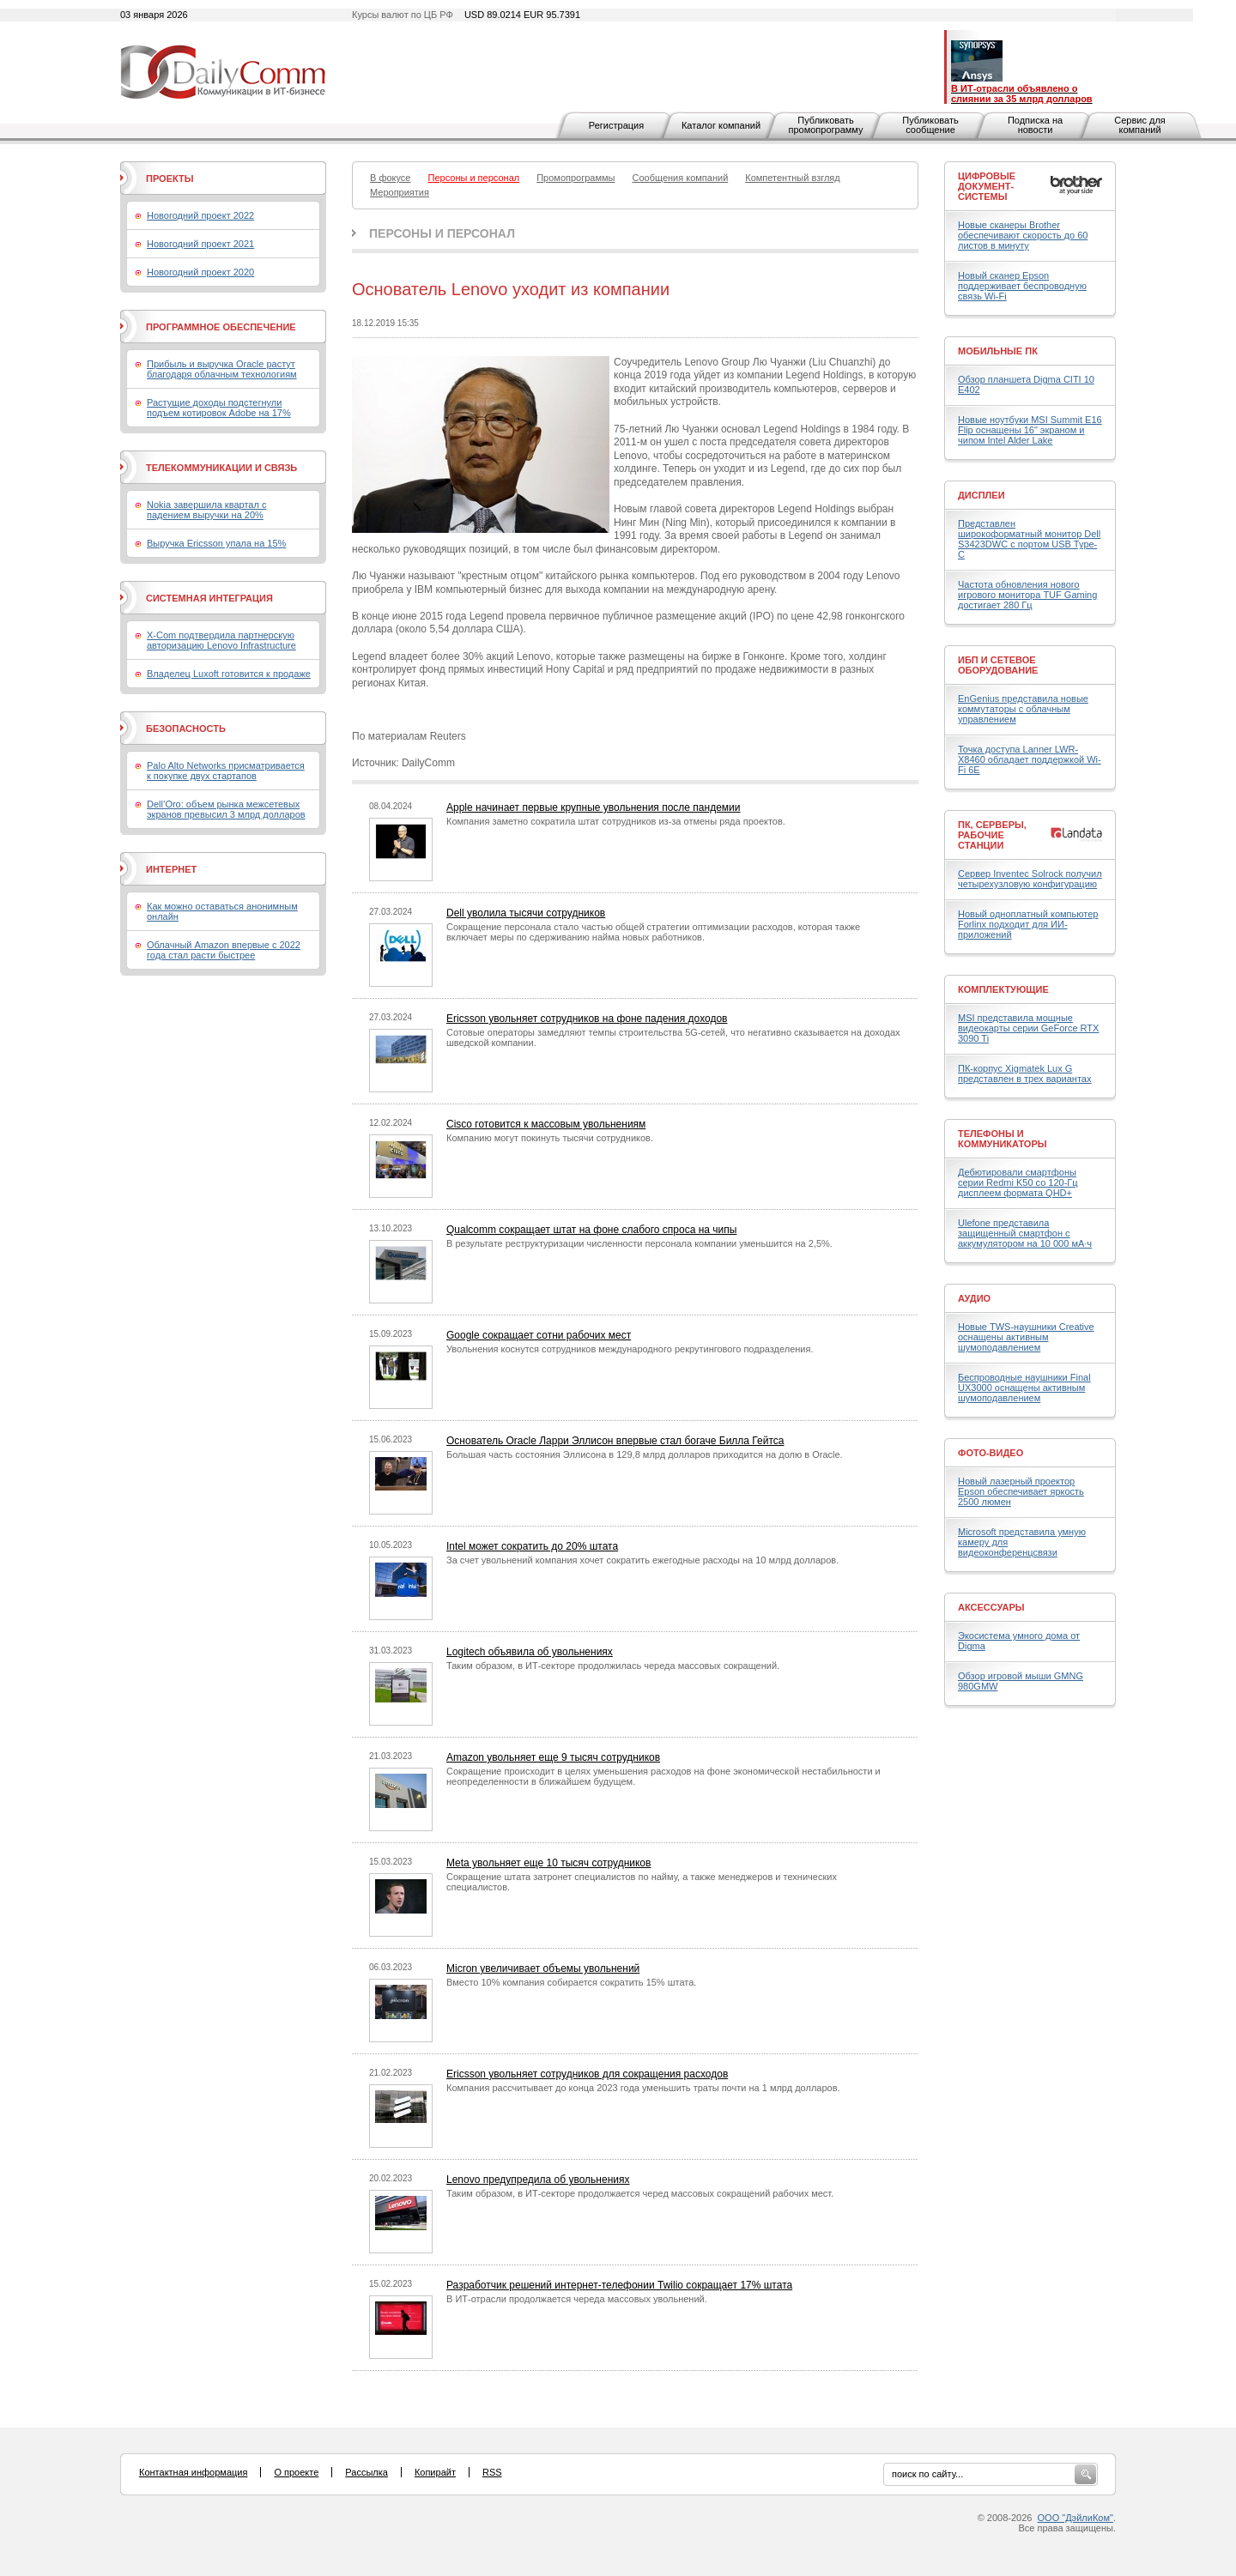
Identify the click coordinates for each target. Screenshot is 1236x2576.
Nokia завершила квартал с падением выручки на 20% (206, 509)
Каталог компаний (721, 125)
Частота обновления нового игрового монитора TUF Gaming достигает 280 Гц (1027, 594)
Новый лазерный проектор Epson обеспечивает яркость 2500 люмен (1021, 1491)
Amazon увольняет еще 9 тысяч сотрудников (553, 1757)
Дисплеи (981, 495)
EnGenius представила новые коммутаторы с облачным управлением (1023, 708)
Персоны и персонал (442, 233)
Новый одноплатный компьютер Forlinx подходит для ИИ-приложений (1028, 924)
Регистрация (616, 125)
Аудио (974, 1298)
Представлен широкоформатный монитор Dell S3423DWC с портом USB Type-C (1029, 538)
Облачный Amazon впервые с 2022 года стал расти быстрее (223, 950)
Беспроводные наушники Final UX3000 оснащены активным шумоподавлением (1024, 1387)
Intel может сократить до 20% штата (532, 1546)
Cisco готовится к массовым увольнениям (545, 1124)
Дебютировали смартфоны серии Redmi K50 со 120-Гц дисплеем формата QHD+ (1018, 1182)
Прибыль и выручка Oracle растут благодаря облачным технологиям (222, 369)
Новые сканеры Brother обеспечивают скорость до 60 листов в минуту (1023, 235)
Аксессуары (991, 1607)
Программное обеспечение (221, 327)
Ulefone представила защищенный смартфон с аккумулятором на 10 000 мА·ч (1025, 1233)
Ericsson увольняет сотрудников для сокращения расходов (587, 2074)
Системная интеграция (209, 598)
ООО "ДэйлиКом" (1075, 2518)
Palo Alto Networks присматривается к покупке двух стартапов (226, 770)
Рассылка (366, 2472)
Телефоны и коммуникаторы (1002, 1138)
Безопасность (186, 728)
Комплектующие (1003, 989)
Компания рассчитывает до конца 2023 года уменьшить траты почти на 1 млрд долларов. (643, 2088)
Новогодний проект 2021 (200, 244)
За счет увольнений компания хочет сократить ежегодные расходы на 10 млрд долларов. (642, 1560)
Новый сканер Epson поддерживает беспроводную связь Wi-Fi (1022, 285)
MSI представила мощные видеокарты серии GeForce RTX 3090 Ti (1028, 1028)
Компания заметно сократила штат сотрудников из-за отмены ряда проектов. (615, 821)
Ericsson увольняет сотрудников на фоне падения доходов (586, 1019)
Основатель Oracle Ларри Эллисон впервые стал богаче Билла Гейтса (615, 1441)
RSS (492, 2472)
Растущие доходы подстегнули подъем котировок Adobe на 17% (219, 407)
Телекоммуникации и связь (221, 468)
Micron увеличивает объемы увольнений (542, 1968)
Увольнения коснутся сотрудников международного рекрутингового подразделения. (630, 1349)
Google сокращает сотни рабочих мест (538, 1335)
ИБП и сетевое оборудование (998, 665)
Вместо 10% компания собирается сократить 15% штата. (571, 1982)
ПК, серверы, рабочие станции (992, 834)
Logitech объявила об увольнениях (529, 1652)
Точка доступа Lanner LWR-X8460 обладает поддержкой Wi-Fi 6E (1029, 759)
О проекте (296, 2472)
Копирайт (435, 2472)
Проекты (169, 178)
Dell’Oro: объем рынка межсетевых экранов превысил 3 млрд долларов (226, 809)
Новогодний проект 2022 (200, 215)
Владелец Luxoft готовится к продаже (229, 673)
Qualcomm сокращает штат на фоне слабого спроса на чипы (591, 1230)
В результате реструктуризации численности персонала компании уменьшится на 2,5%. (639, 1243)
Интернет (171, 869)
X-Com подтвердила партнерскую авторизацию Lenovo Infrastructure (221, 640)
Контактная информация (193, 2472)
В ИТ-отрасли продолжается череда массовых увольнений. (576, 2299)
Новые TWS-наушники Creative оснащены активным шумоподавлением (1026, 1336)
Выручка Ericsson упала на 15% (216, 543)
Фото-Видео (990, 1453)
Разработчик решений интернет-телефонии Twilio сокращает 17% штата (619, 2285)
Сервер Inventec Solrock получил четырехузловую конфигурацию (1030, 878)
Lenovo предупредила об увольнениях (538, 2180)
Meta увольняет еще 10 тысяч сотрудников (548, 1863)
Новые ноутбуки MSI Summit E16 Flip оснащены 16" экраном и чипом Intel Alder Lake (1030, 429)
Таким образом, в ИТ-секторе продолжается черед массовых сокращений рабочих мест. (639, 2193)
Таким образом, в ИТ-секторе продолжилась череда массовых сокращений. (612, 1665)
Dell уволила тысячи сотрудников (525, 913)
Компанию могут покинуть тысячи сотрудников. (549, 1138)
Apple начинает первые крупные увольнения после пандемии (593, 807)
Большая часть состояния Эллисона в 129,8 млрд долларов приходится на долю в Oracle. (644, 1454)
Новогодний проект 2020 (200, 272)
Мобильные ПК (998, 351)
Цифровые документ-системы (986, 186)
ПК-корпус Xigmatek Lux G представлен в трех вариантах (1024, 1073)
